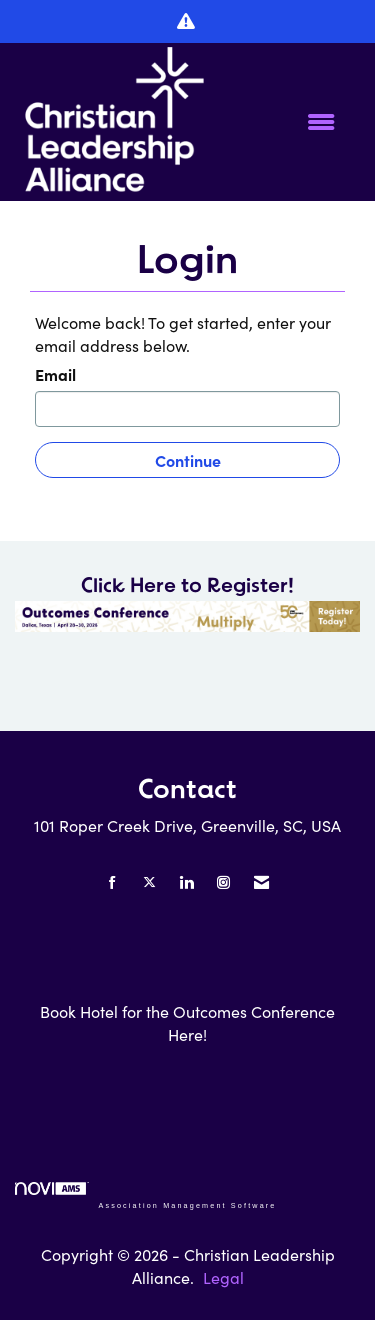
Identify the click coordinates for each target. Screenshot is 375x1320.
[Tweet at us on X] (149, 882)
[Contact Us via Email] (261, 882)
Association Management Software (146, 1195)
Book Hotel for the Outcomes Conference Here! (187, 1023)
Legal (223, 1277)
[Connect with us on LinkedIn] (186, 882)
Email (55, 374)
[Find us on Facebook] (112, 882)
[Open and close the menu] (280, 122)
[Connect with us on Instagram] (223, 882)
